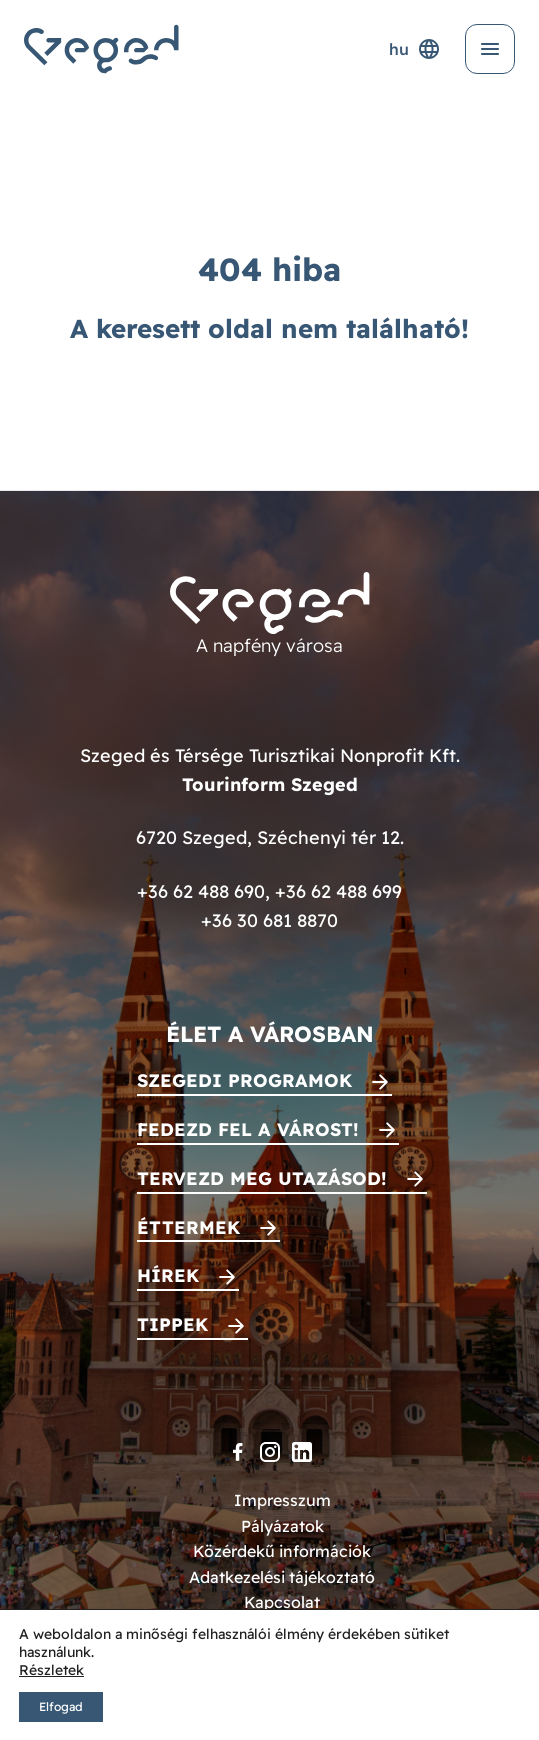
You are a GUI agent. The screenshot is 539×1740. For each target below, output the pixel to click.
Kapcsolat (282, 1602)
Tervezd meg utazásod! (262, 1178)
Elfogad (61, 1706)
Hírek (168, 1275)
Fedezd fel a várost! (248, 1129)
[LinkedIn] (302, 1452)
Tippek (172, 1324)
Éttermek (188, 1227)
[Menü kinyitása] (490, 49)
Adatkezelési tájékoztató (282, 1577)
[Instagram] (270, 1452)
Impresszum (282, 1500)
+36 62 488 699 (338, 891)
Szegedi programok (244, 1080)
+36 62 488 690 (201, 891)
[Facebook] (238, 1452)
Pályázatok (282, 1526)
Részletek (51, 1670)
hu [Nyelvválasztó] (415, 49)
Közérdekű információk (282, 1551)
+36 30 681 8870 (269, 920)
